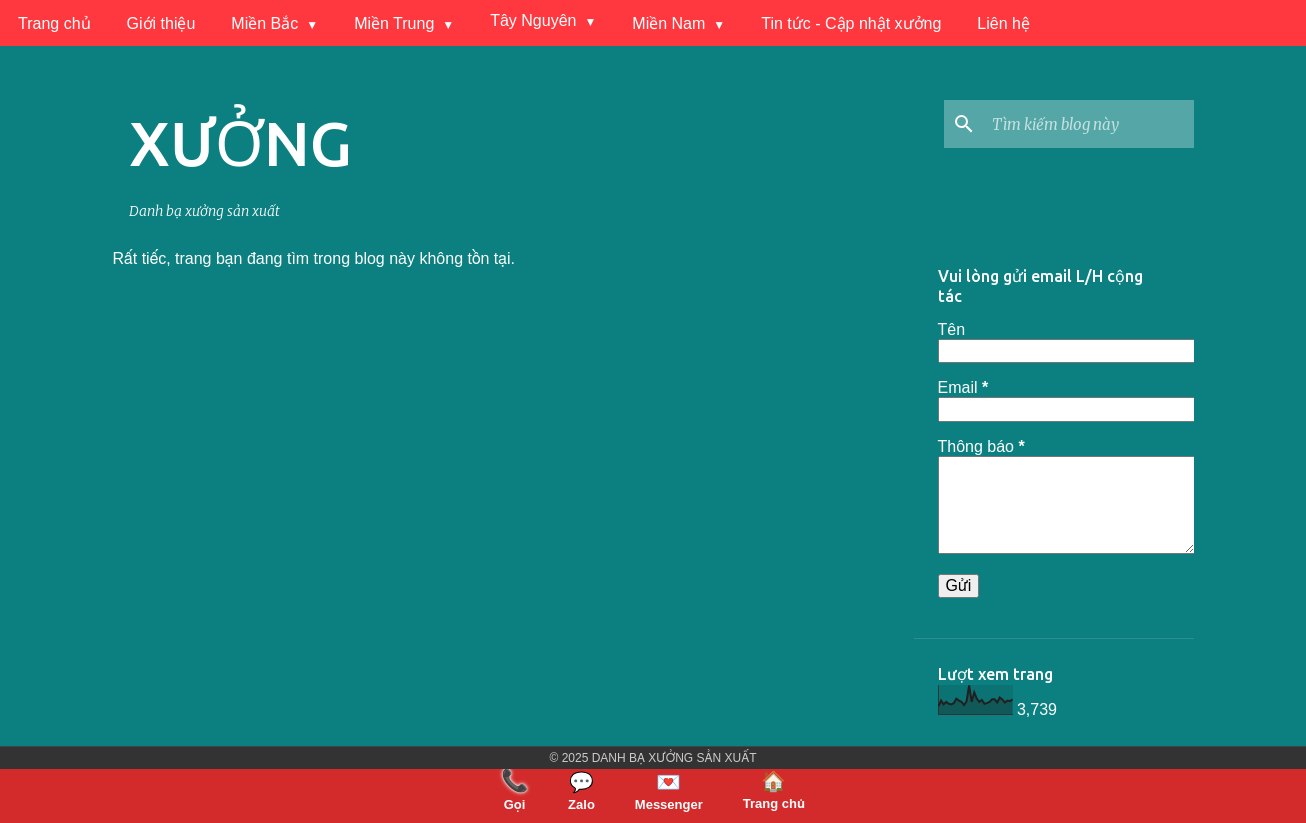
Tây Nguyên (533, 20)
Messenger (669, 791)
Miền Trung (394, 23)
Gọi (514, 790)
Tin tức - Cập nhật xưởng (851, 23)
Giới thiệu (161, 23)
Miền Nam (668, 23)
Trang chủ (54, 23)
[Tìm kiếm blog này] (1089, 124)
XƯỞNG (240, 143)
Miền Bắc (264, 23)
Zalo (581, 791)
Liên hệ (1003, 23)
